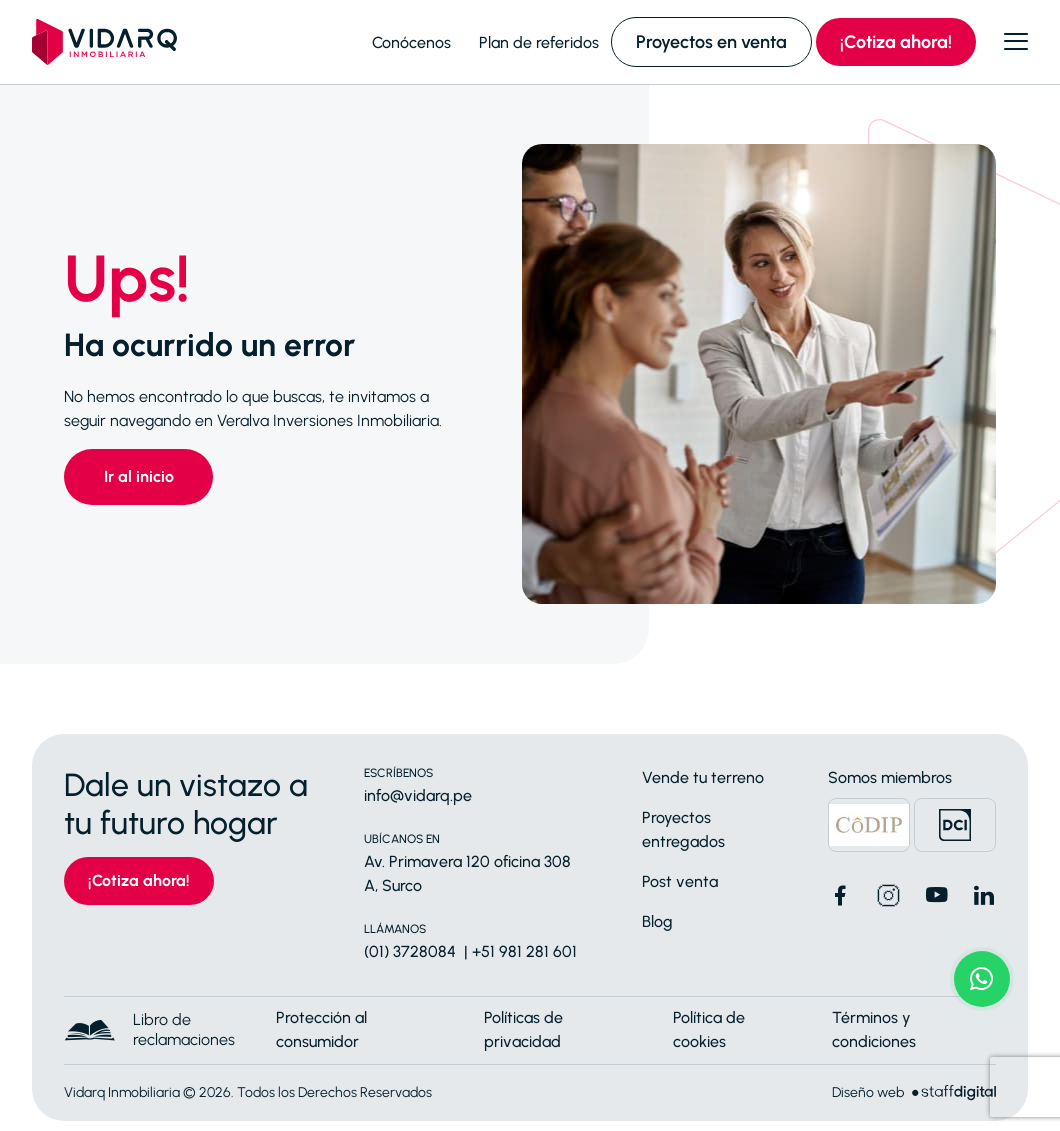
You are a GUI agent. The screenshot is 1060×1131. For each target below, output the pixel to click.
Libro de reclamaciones (184, 1029)
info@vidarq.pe (418, 795)
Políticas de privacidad (523, 1029)
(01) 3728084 (410, 951)
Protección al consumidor (321, 1029)
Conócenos (411, 42)
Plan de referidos (539, 42)
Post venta (680, 881)
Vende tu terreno (703, 777)
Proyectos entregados (683, 829)
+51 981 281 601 (524, 951)
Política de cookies (709, 1029)
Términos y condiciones (874, 1029)
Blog (657, 921)
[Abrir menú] (1016, 42)
